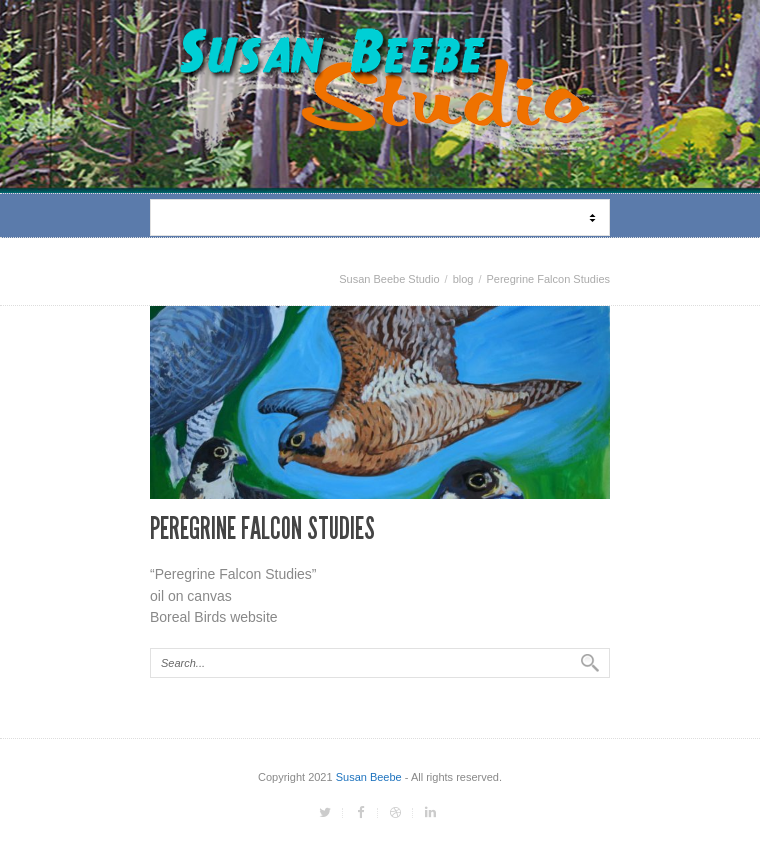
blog (463, 279)
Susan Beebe (369, 777)
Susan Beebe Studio (389, 279)
